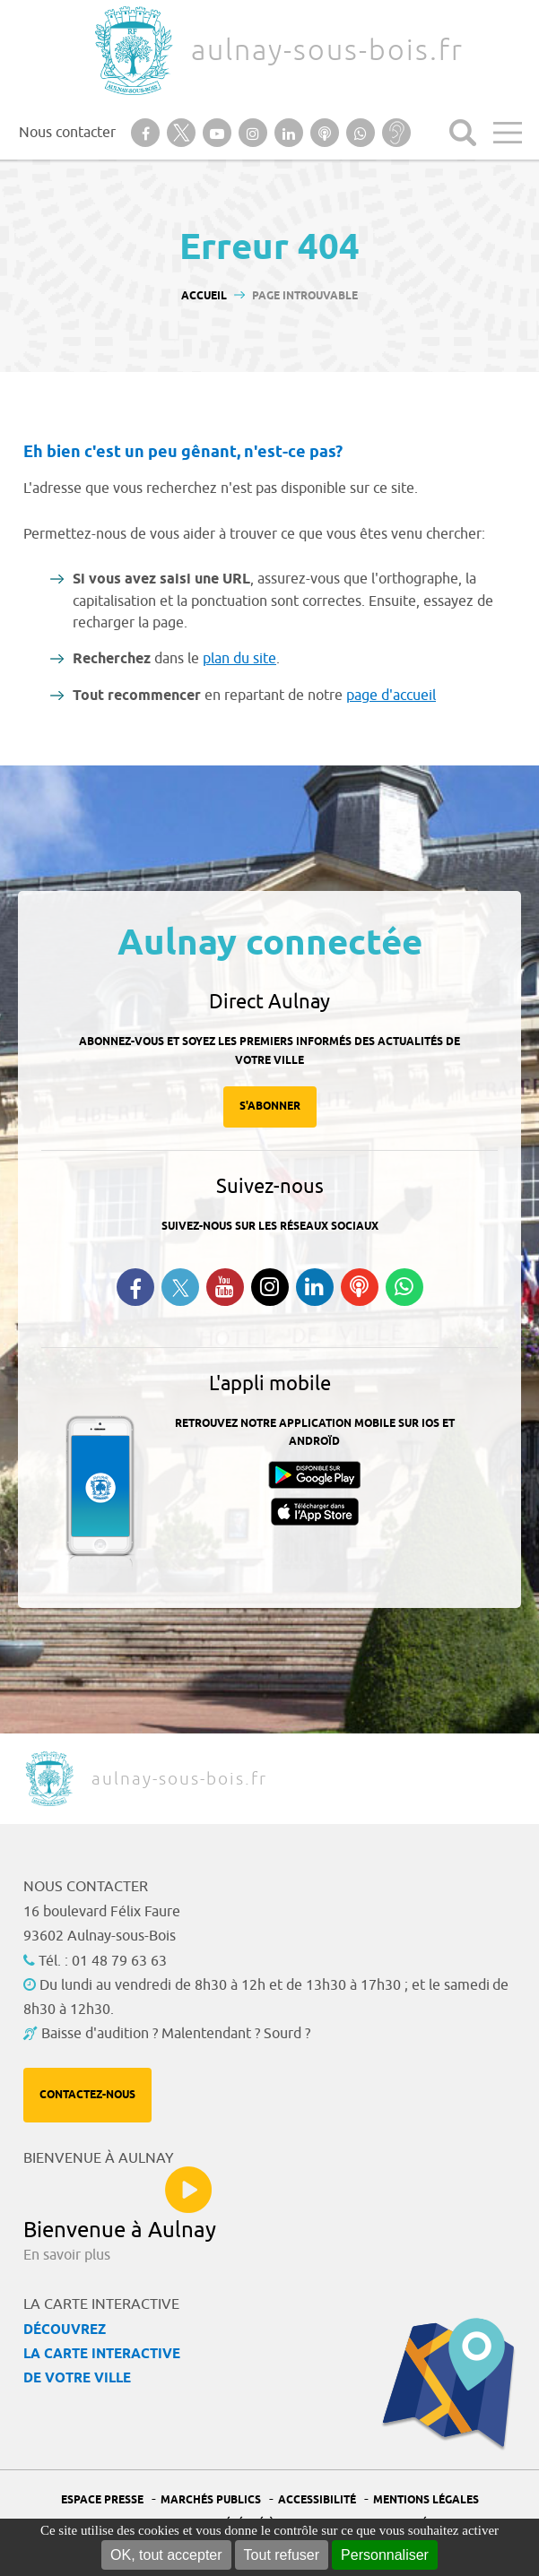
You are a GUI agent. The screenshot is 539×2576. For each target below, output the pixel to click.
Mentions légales (426, 2500)
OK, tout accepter (166, 2555)
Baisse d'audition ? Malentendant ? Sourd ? (175, 2034)
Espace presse (102, 2500)
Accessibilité (317, 2500)
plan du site (239, 659)
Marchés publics (211, 2500)
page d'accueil (391, 696)
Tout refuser (281, 2555)
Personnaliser (385, 2555)
